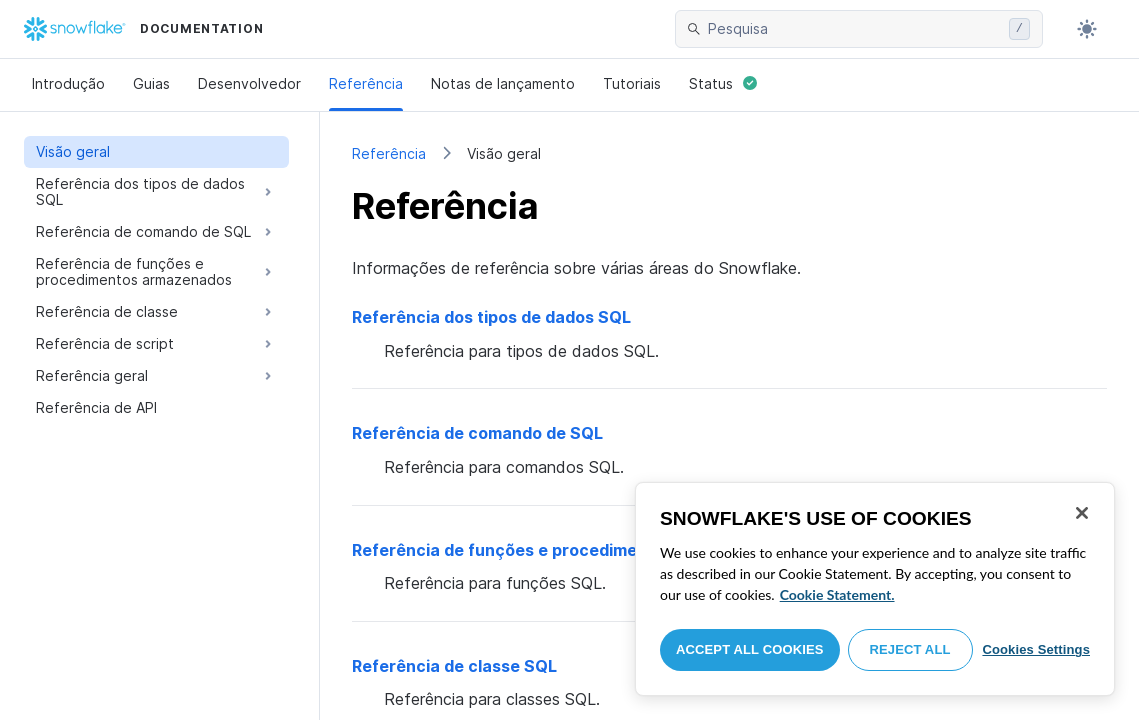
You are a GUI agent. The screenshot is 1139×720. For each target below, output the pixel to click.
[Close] (1082, 513)
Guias (151, 83)
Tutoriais (632, 83)
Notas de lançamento (503, 83)
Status (723, 83)
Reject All (910, 649)
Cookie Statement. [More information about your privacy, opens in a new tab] (837, 594)
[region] (875, 589)
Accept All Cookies (750, 649)
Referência (366, 83)
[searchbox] (854, 29)
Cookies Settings (1036, 649)
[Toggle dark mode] (1087, 29)
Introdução (68, 83)
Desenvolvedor (249, 83)
